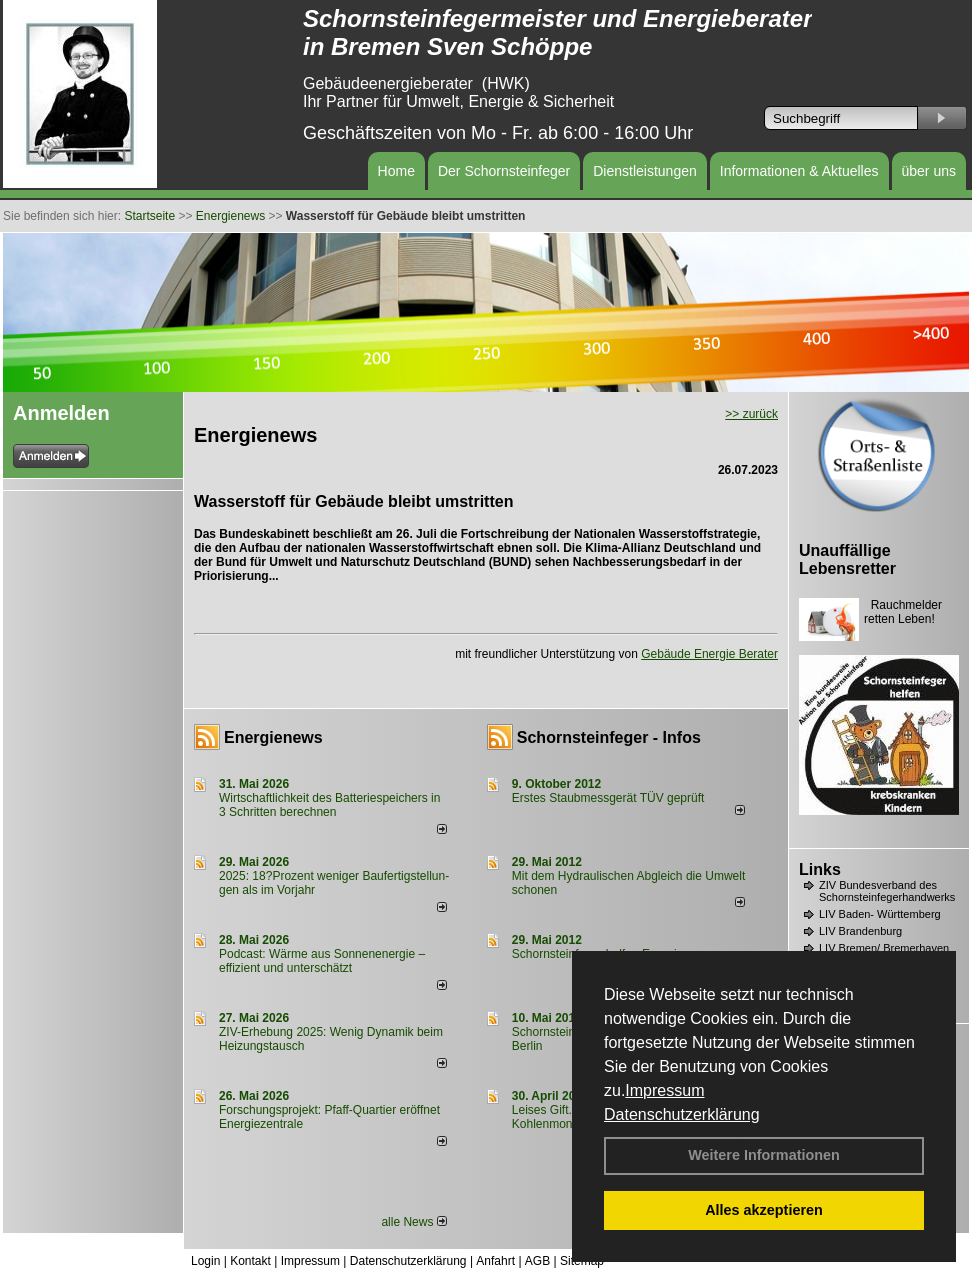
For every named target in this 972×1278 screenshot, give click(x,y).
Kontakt (250, 1261)
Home (396, 171)
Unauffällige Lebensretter (847, 559)
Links (820, 869)
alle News (413, 1222)
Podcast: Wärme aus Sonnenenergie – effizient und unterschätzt (322, 961)
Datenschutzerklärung (682, 1114)
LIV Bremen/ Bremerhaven (884, 948)
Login (205, 1261)
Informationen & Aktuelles (799, 171)
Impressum (664, 1090)
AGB (537, 1261)
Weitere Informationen (764, 1155)
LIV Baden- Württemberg (880, 914)
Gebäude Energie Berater (709, 654)
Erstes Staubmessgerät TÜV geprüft (608, 798)
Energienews (273, 737)
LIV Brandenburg (860, 931)
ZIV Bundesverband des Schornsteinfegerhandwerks (887, 891)
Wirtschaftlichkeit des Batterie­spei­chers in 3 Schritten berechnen (329, 805)
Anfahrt (495, 1261)
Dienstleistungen (645, 171)
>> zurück (751, 414)
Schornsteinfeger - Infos (609, 737)
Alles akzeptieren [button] (764, 1210)
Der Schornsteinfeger (504, 171)
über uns (929, 171)
